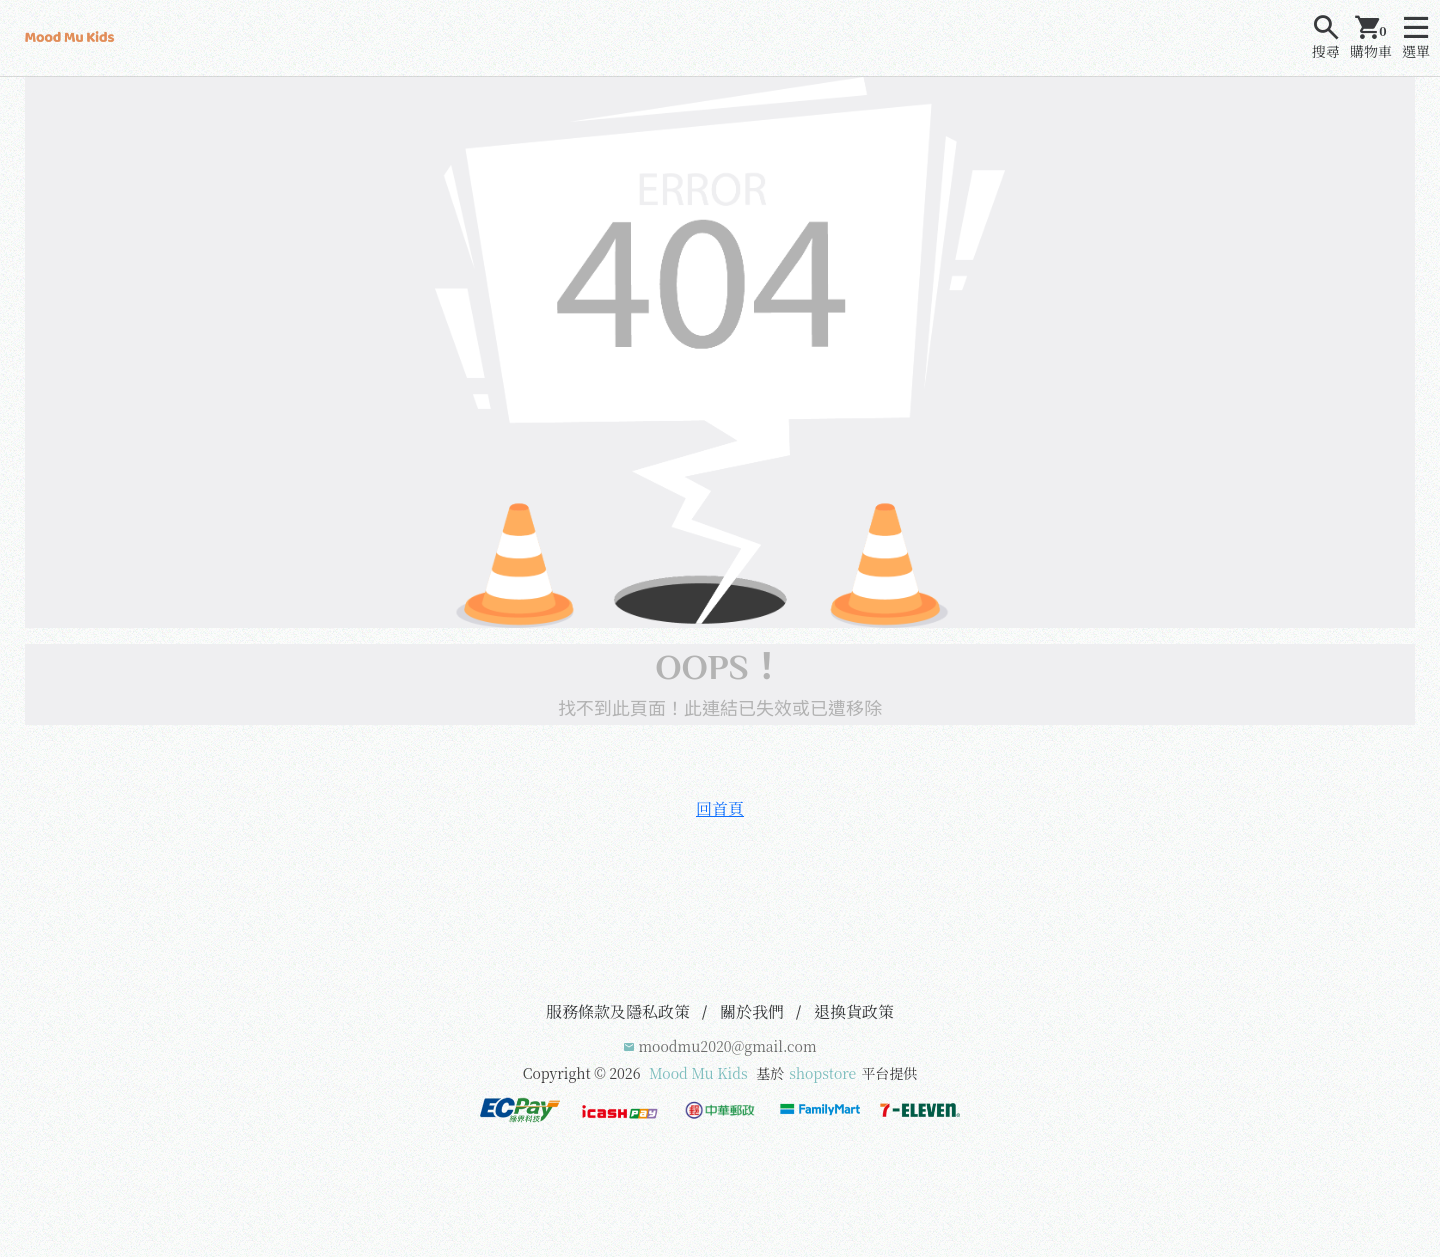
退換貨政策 (854, 1011)
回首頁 (720, 808)
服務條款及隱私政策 (618, 1011)
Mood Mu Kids (698, 1073)
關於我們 (752, 1011)
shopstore (822, 1073)
